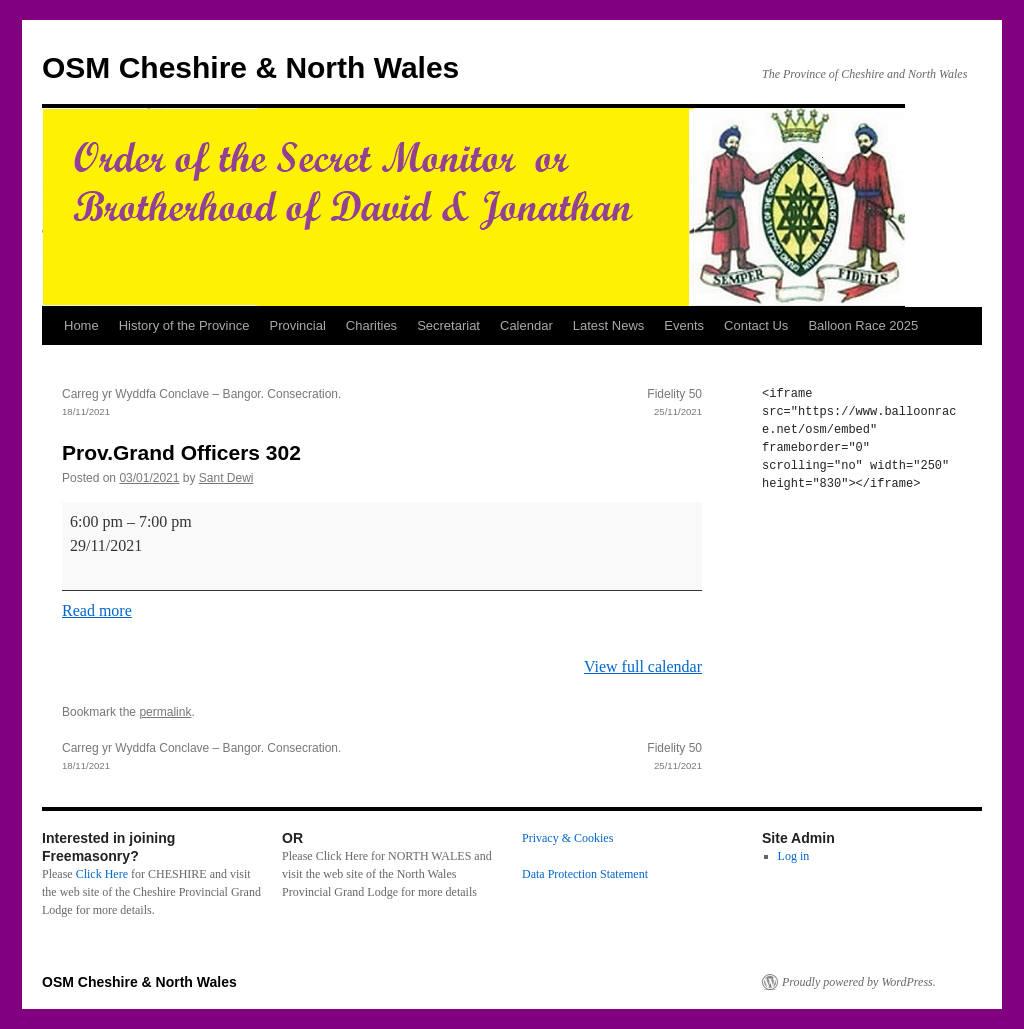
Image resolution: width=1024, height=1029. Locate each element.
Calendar (526, 325)
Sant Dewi (226, 478)
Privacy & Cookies (567, 838)
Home (81, 325)
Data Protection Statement (585, 874)
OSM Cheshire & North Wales (250, 67)
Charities (371, 325)
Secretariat (448, 325)
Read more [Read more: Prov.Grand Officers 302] (97, 610)
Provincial (297, 325)
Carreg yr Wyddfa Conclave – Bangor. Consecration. (222, 404)
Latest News (609, 325)
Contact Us (756, 325)
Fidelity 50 (542, 404)
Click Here (102, 874)
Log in (794, 856)
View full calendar (643, 666)
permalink (165, 712)
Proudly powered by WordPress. (859, 982)
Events (684, 325)
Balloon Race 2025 (863, 325)
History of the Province (184, 325)
